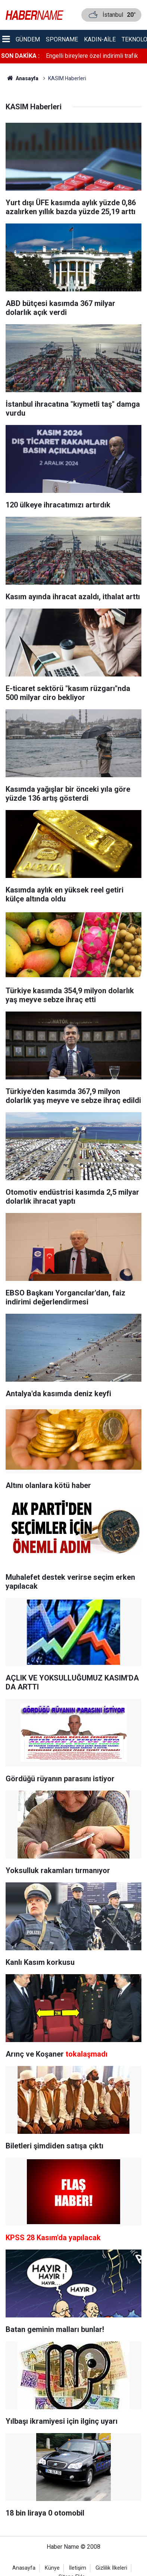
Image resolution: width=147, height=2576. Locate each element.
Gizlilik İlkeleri (111, 2568)
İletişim (77, 2568)
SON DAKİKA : (20, 55)
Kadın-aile (100, 39)
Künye (52, 2568)
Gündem (28, 39)
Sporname (62, 39)
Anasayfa (23, 2568)
